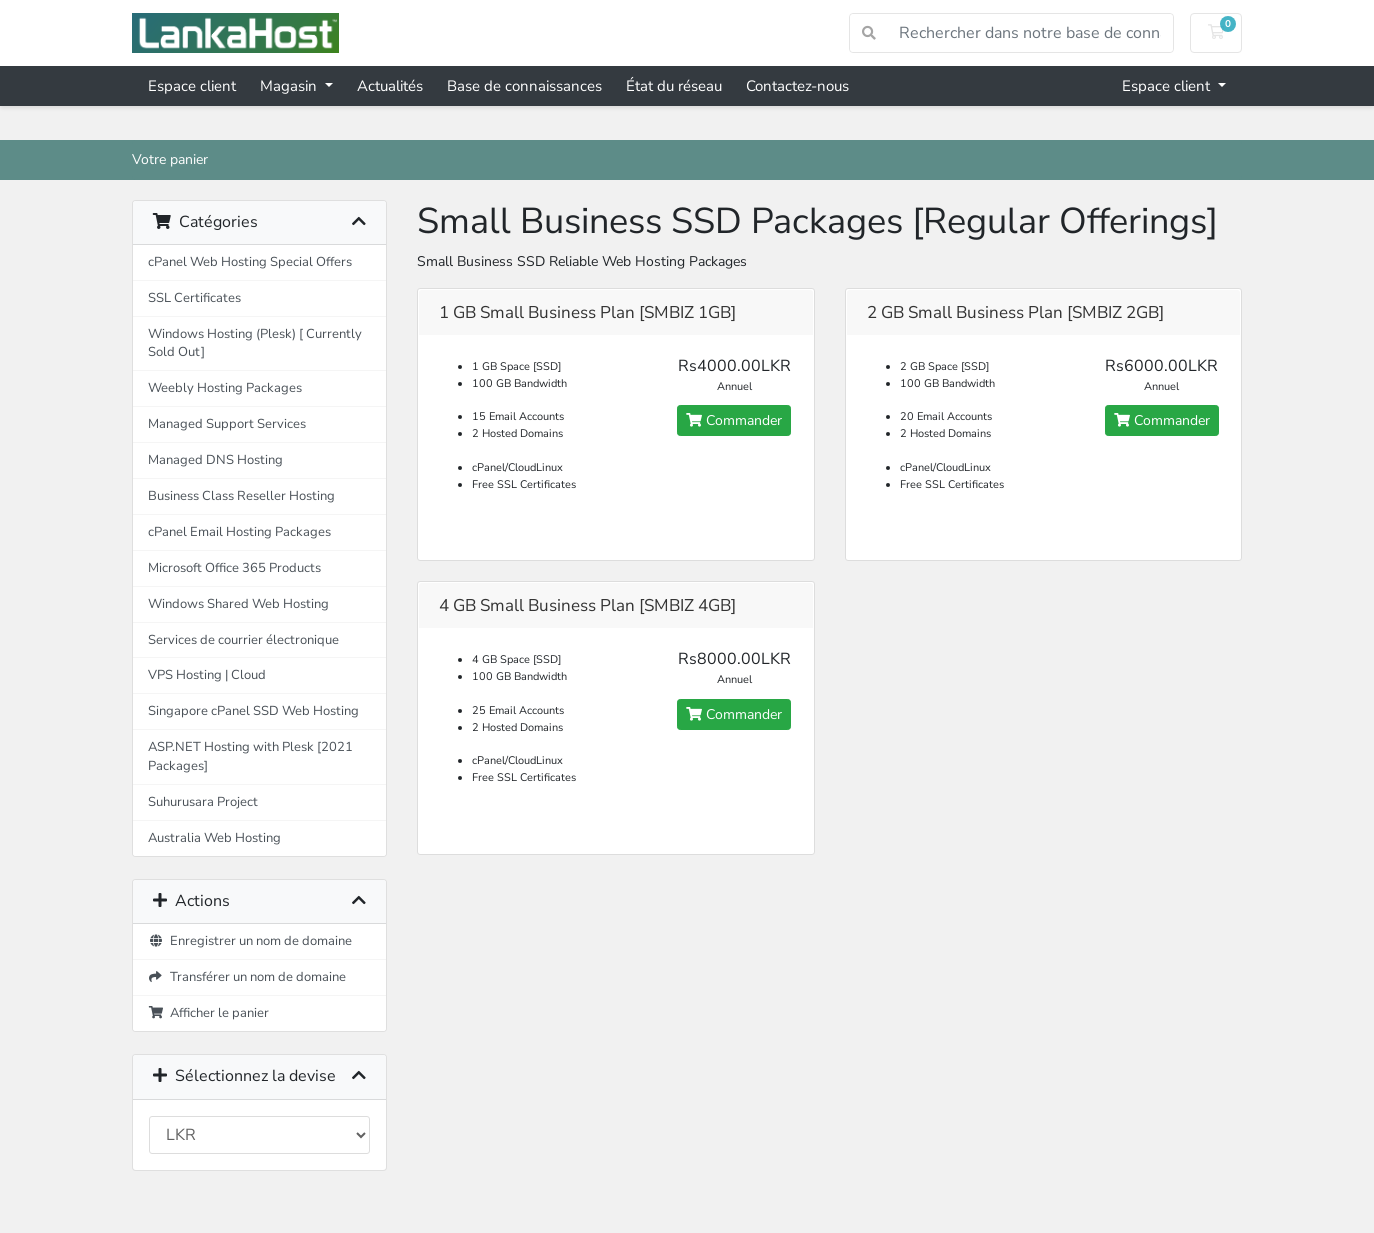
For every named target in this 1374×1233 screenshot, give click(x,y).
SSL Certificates (194, 297)
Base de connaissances (524, 86)
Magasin (290, 86)
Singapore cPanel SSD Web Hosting (253, 710)
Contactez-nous (797, 86)
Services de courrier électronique (243, 639)
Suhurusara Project (203, 801)
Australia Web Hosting (214, 837)
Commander (734, 420)
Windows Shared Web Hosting (238, 603)
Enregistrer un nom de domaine (250, 940)
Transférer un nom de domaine (247, 976)
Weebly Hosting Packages (225, 387)
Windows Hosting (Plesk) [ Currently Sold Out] (255, 343)
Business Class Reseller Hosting (241, 495)
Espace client (192, 86)
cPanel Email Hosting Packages (239, 531)
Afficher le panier (208, 1012)
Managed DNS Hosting (215, 459)
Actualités (390, 86)
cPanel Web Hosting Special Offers (250, 261)
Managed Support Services (227, 423)
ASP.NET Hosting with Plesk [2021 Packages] (250, 756)
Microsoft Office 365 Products (234, 567)
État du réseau (674, 86)
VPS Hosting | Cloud (207, 674)
